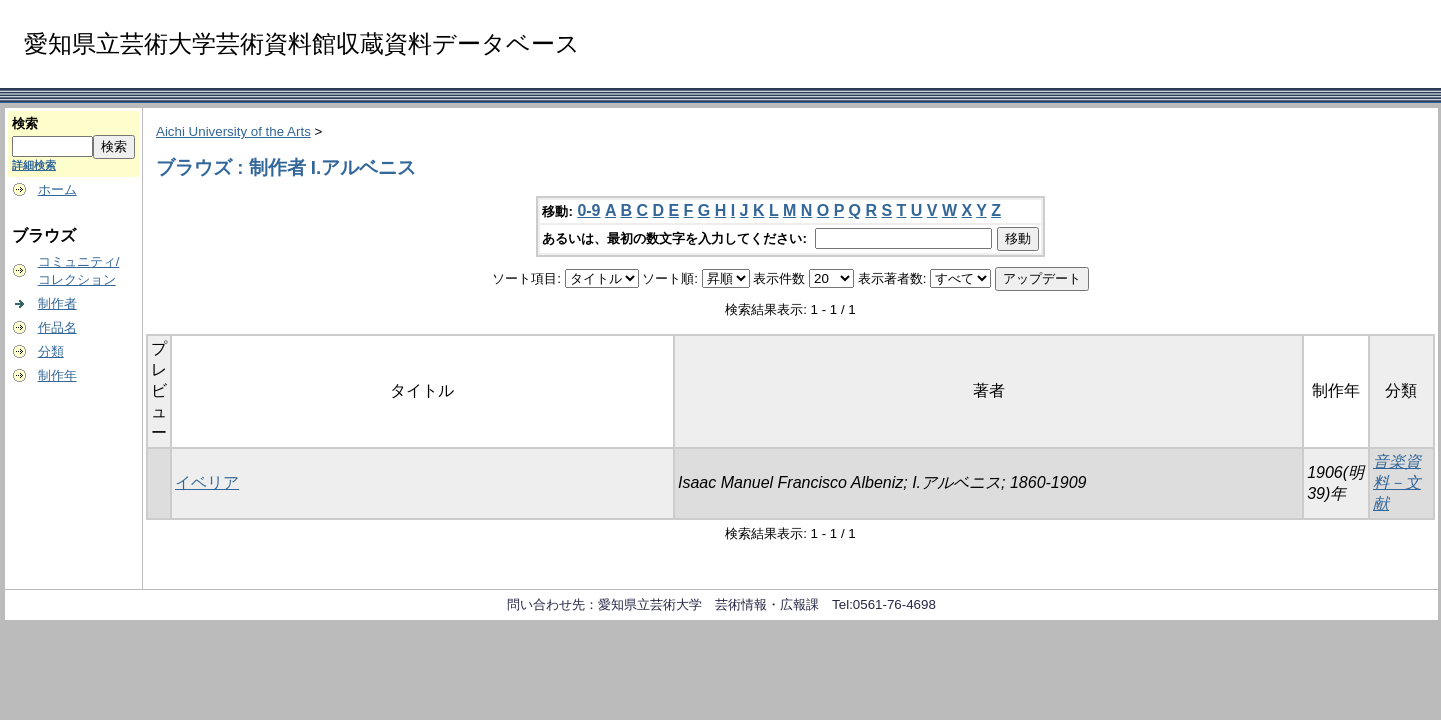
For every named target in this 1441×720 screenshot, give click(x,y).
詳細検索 (34, 165)
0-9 (588, 210)
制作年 (57, 375)
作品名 (57, 327)
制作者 (57, 303)
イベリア (207, 482)
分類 (51, 351)
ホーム (57, 189)
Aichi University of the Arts (233, 131)
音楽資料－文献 (1397, 482)
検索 (25, 123)
